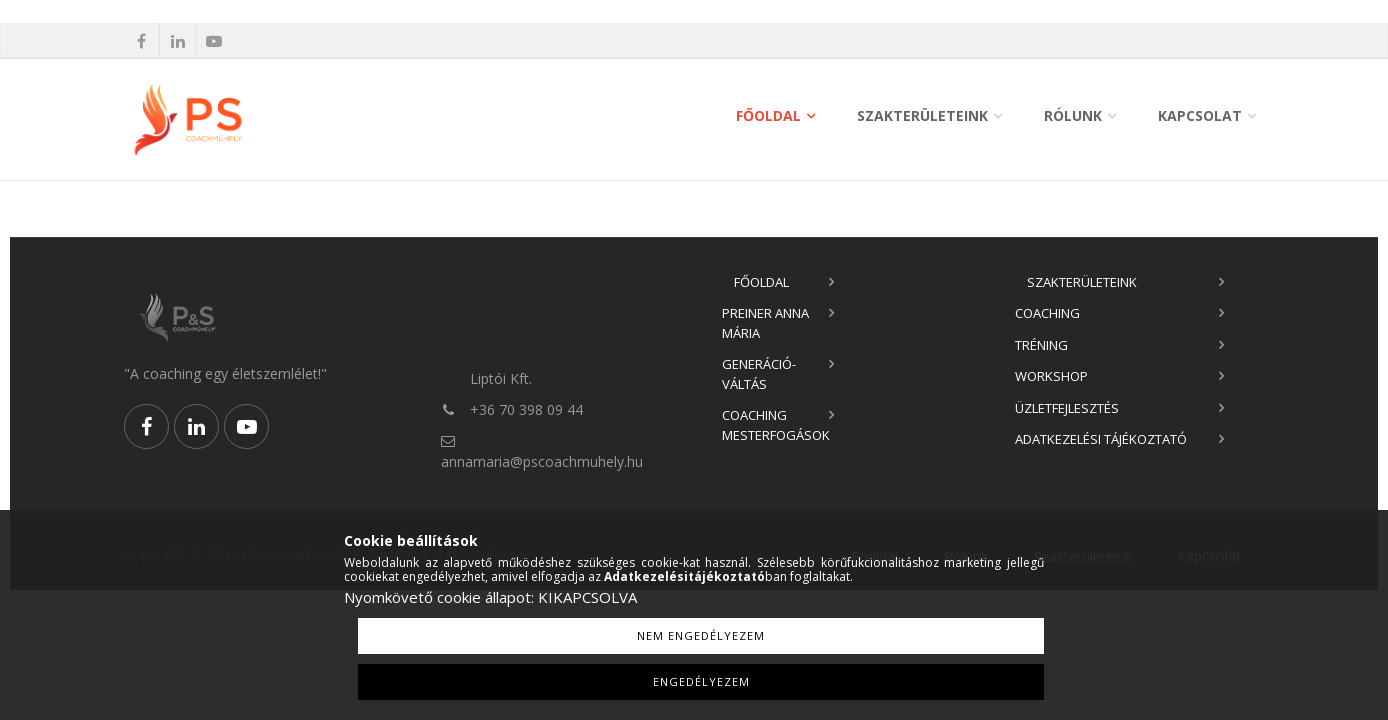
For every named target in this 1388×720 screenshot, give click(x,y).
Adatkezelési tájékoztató (1101, 439)
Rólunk (1073, 115)
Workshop (1051, 376)
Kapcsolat (1200, 115)
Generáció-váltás (759, 374)
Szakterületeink (922, 115)
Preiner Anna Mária (765, 323)
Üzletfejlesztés (1067, 408)
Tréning (1041, 345)
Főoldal (768, 115)
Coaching (1047, 313)
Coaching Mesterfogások (776, 425)
